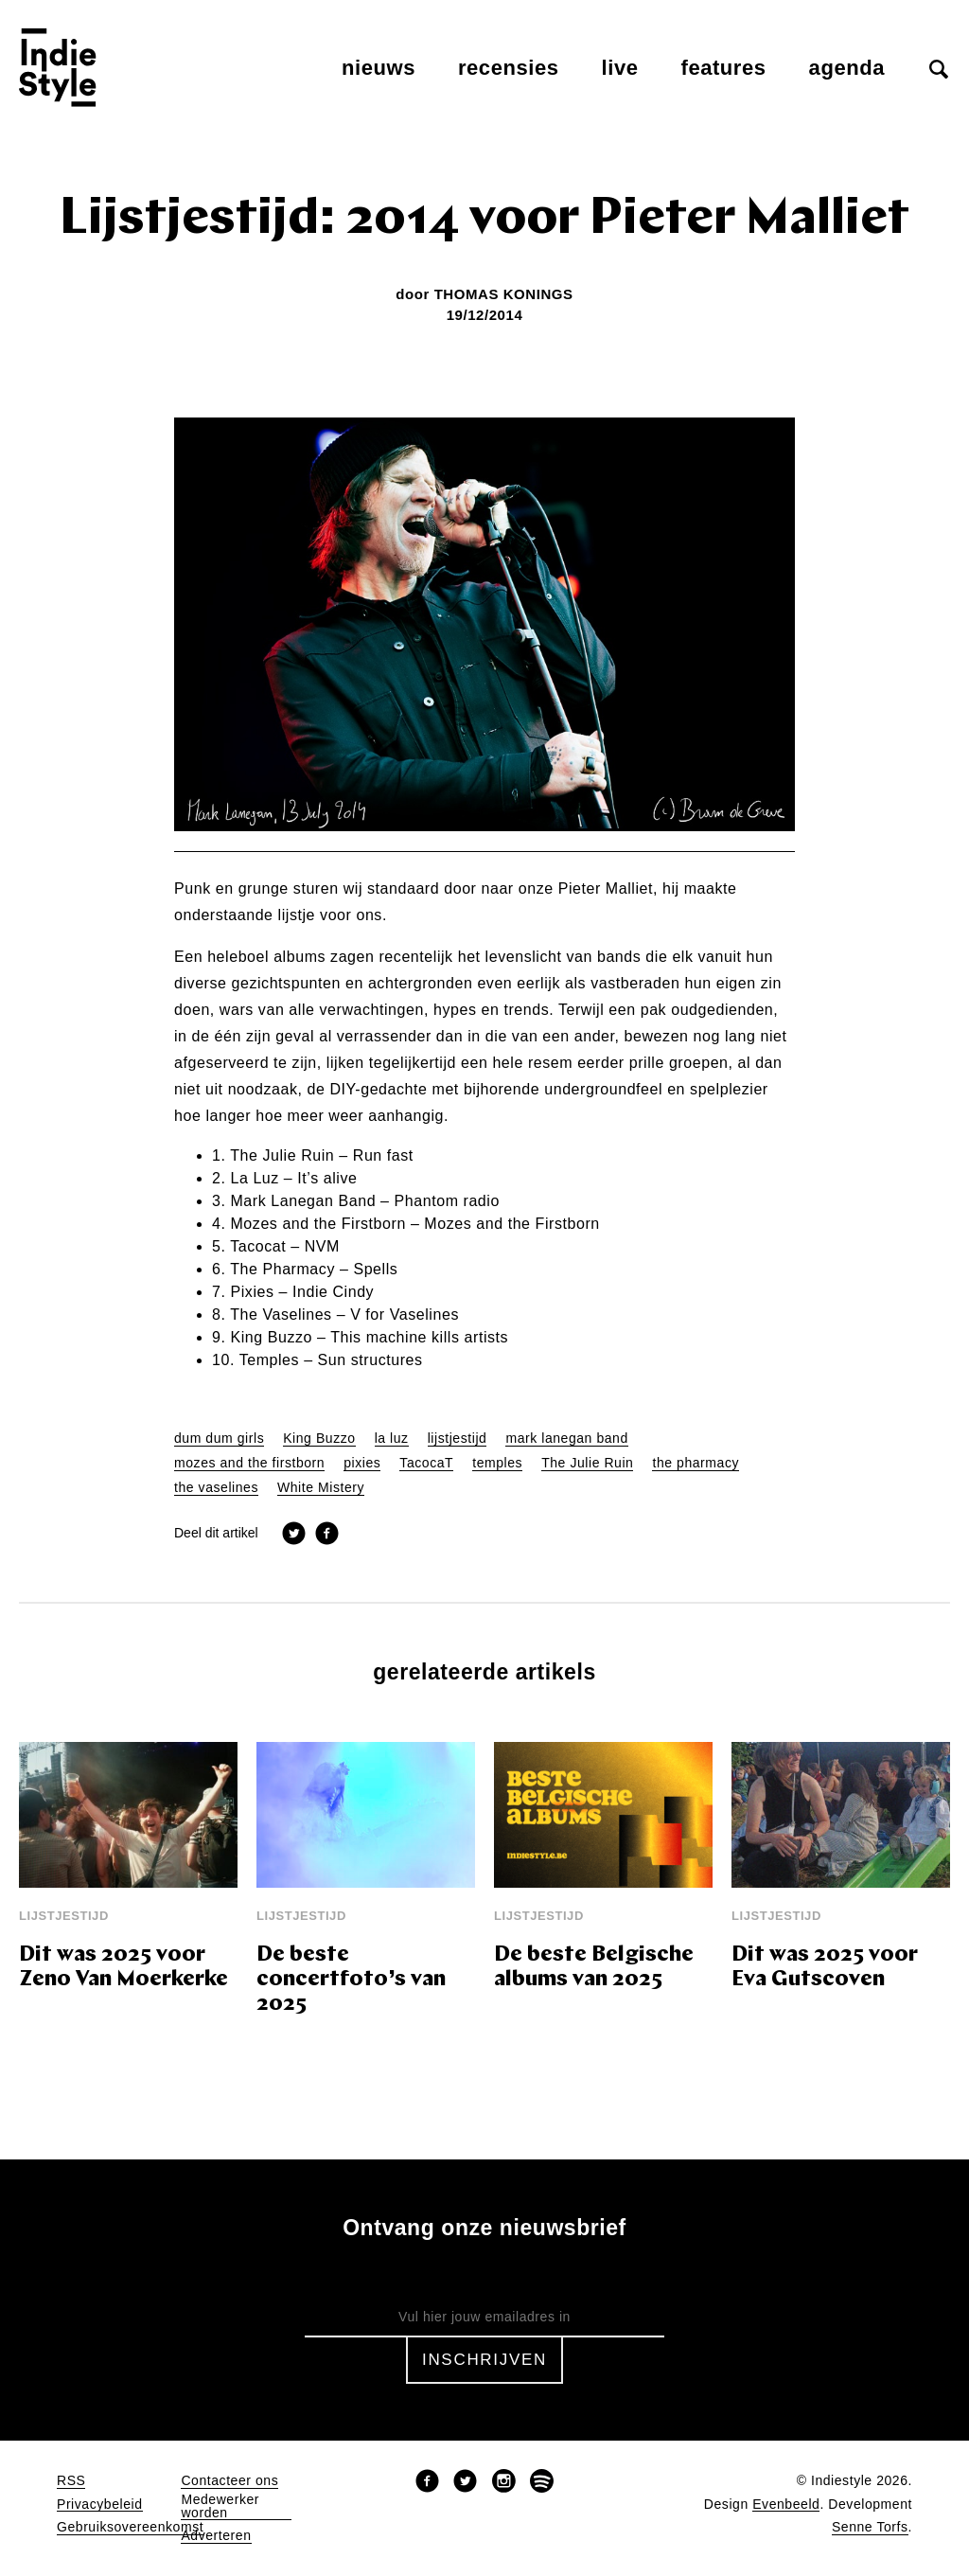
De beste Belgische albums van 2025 (594, 1968)
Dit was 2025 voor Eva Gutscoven (824, 1968)
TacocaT (426, 1463)
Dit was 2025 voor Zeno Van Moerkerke (123, 1968)
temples (497, 1463)
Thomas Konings (503, 294)
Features (723, 68)
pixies (362, 1463)
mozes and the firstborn (249, 1463)
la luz (392, 1438)
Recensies (508, 68)
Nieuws (378, 68)
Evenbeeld (785, 2504)
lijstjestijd (457, 1438)
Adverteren (216, 2536)
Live (620, 68)
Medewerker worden (220, 2506)
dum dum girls (219, 1438)
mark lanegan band (566, 1438)
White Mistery (320, 1488)
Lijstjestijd (64, 1916)
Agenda (847, 68)
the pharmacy (695, 1463)
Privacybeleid (100, 2504)
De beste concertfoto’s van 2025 (351, 1980)
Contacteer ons (229, 2481)
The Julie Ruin (587, 1463)
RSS (71, 2481)
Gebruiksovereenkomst (130, 2527)
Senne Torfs (870, 2527)
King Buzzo (319, 1438)
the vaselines (216, 1488)
